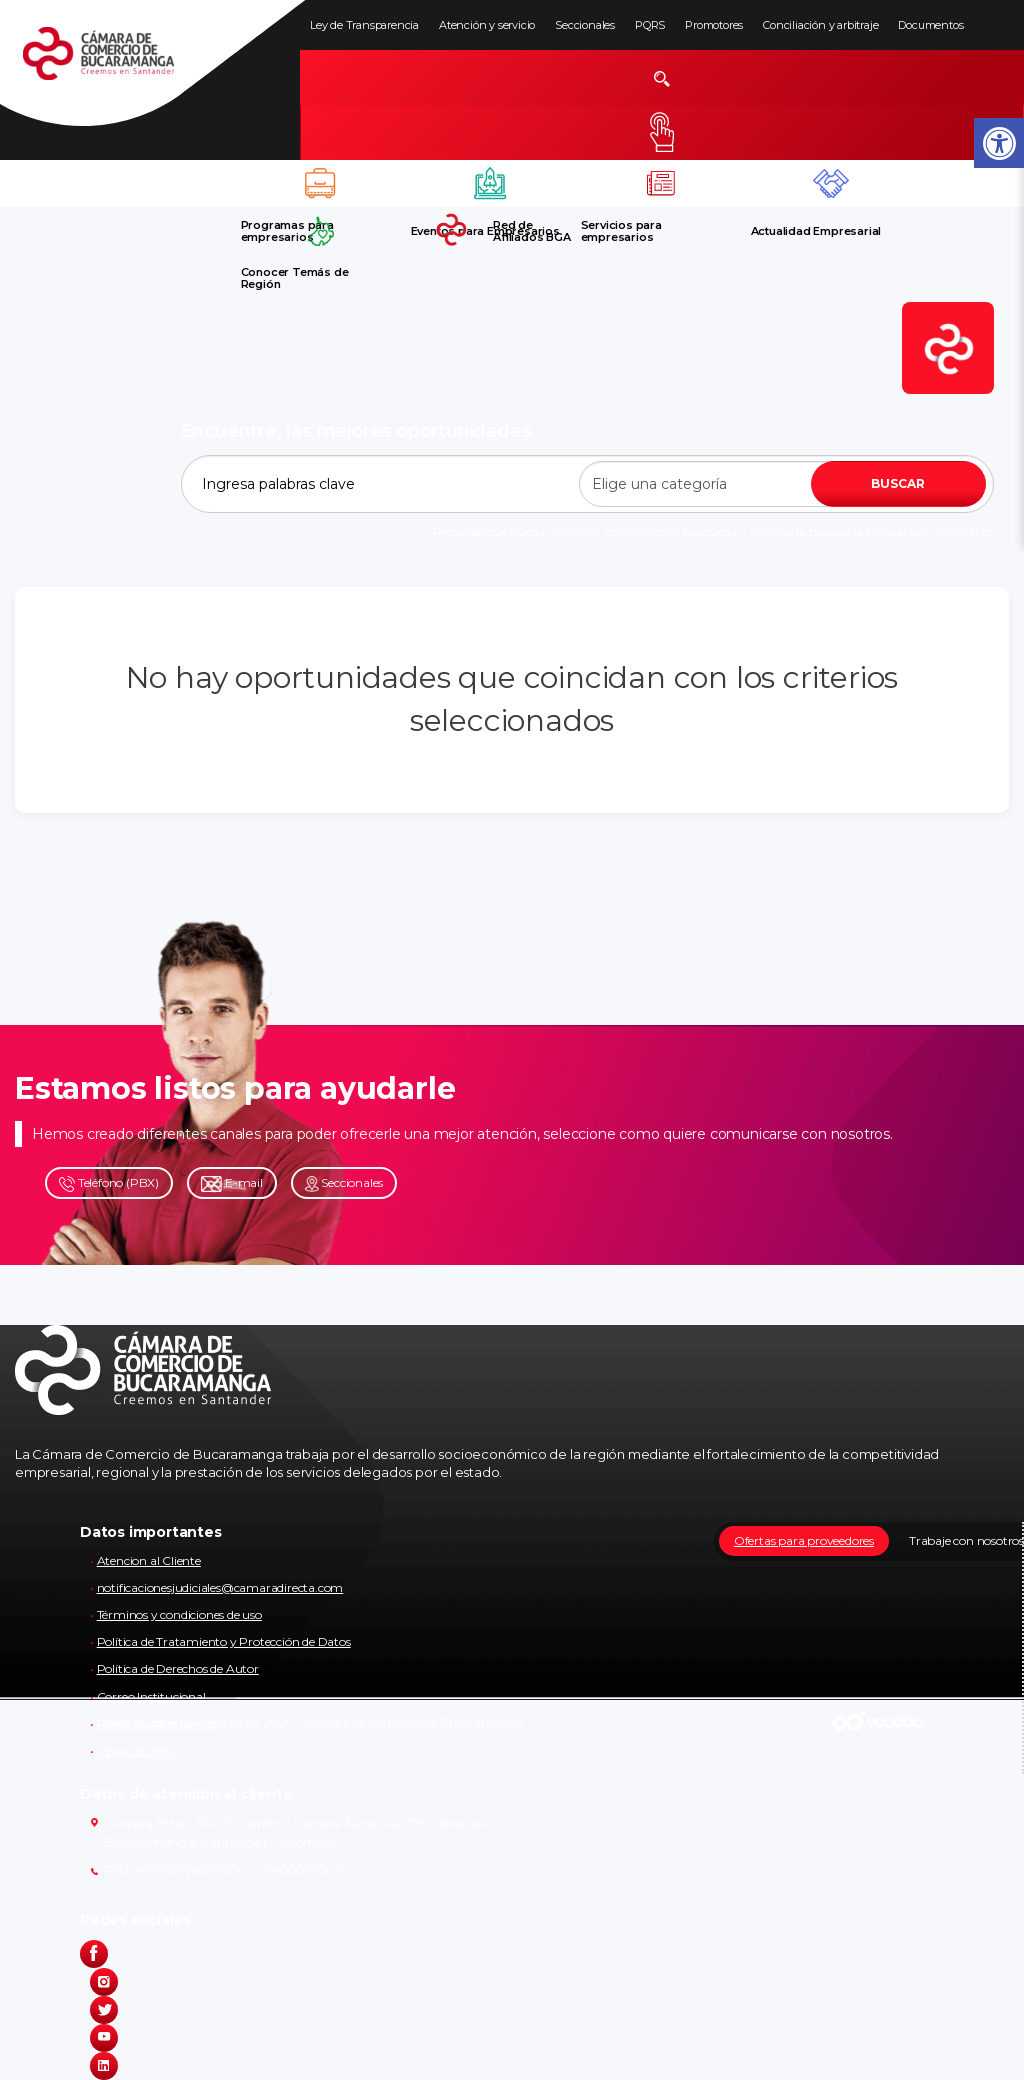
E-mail (232, 1183)
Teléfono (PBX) (109, 1183)
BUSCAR (898, 483)
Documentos (930, 25)
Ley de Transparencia (364, 25)
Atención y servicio (487, 25)
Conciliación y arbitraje (820, 25)
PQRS (650, 25)
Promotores (714, 25)
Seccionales (585, 25)
